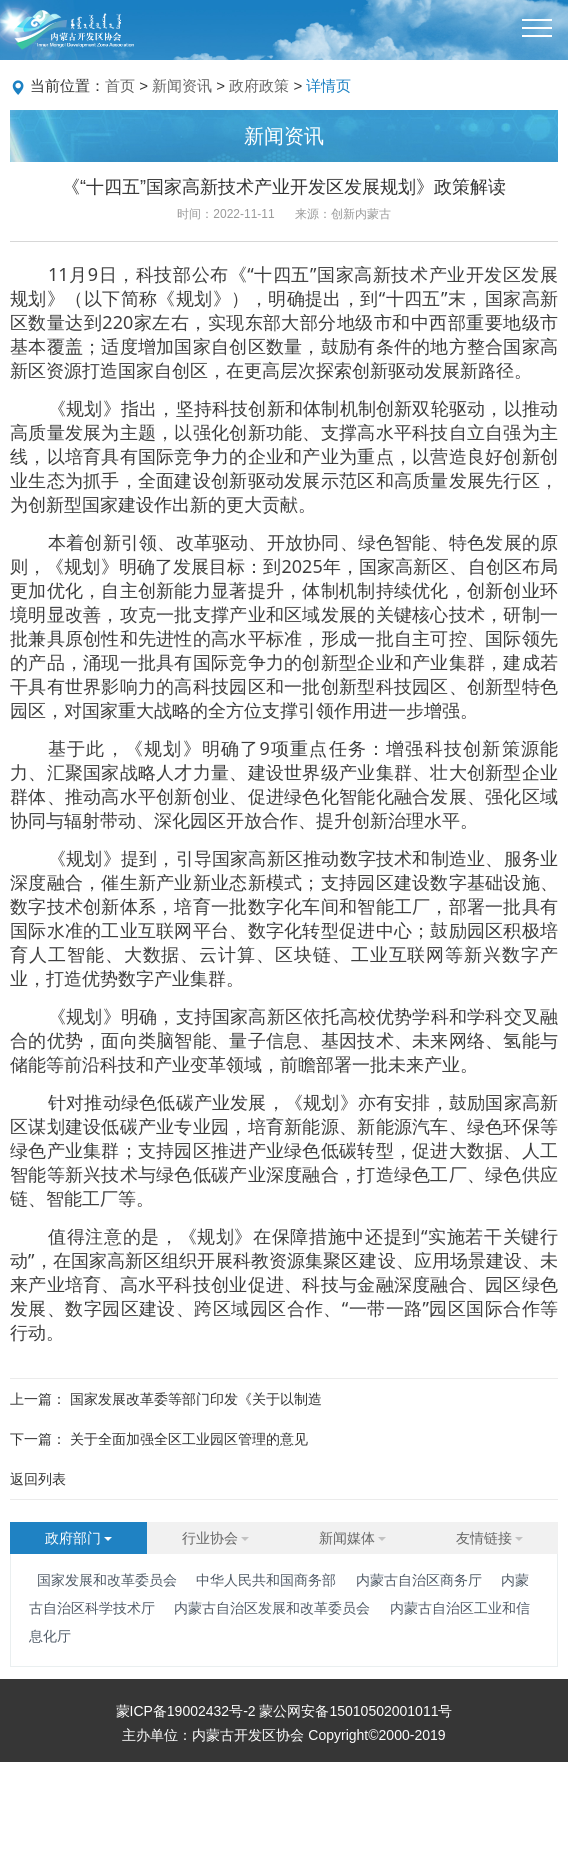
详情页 (328, 85)
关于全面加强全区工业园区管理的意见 (189, 1439)
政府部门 (79, 1538)
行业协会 (216, 1538)
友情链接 (490, 1538)
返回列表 (38, 1479)
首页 (120, 85)
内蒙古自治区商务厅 (419, 1580)
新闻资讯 (182, 85)
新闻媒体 (353, 1538)
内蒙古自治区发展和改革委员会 (272, 1608)
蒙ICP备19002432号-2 (188, 1711)
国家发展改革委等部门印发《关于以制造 (196, 1399)
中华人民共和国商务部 (266, 1580)
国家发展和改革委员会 (107, 1580)
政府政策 (259, 85)
